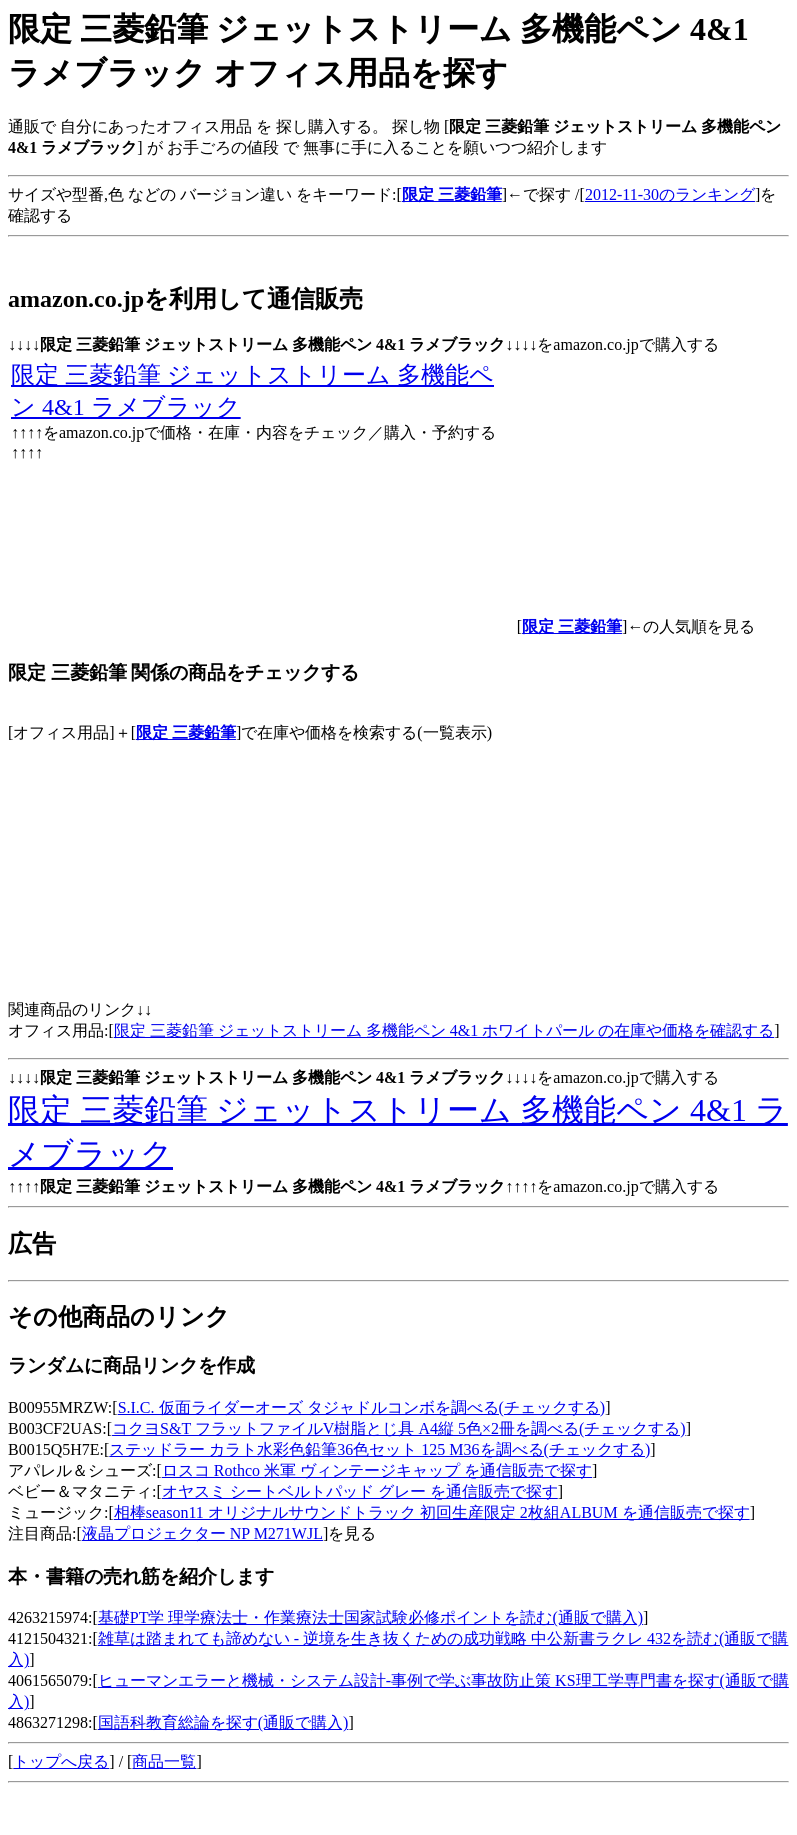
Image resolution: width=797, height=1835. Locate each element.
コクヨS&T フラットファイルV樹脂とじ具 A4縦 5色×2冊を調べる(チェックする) (399, 1428)
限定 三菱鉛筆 (186, 732)
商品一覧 (164, 1761)
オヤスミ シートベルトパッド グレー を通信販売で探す (360, 1491)
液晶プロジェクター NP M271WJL (202, 1533)
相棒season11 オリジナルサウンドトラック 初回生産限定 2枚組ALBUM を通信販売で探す (432, 1512)
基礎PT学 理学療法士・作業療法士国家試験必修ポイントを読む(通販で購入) (370, 1617)
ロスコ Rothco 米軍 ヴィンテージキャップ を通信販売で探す (377, 1470)
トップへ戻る (61, 1761)
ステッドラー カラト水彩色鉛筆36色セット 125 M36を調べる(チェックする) (379, 1449)
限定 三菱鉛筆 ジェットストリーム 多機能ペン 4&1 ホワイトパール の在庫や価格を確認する (444, 1030)
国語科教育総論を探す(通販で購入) (223, 1722)
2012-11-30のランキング (670, 194)
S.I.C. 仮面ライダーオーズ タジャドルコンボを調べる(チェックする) (362, 1407)
